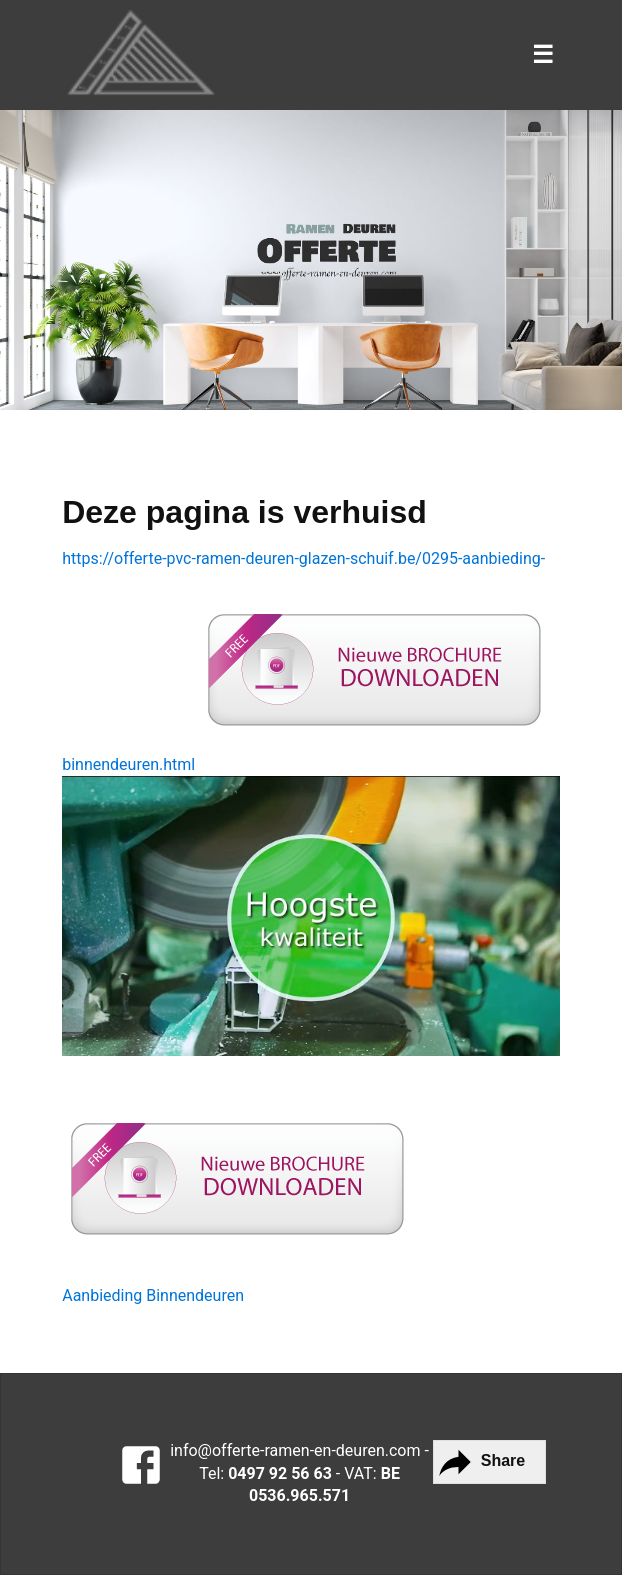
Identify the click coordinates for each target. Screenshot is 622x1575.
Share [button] (479, 1462)
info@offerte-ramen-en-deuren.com (295, 1450)
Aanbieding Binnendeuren (153, 1295)
